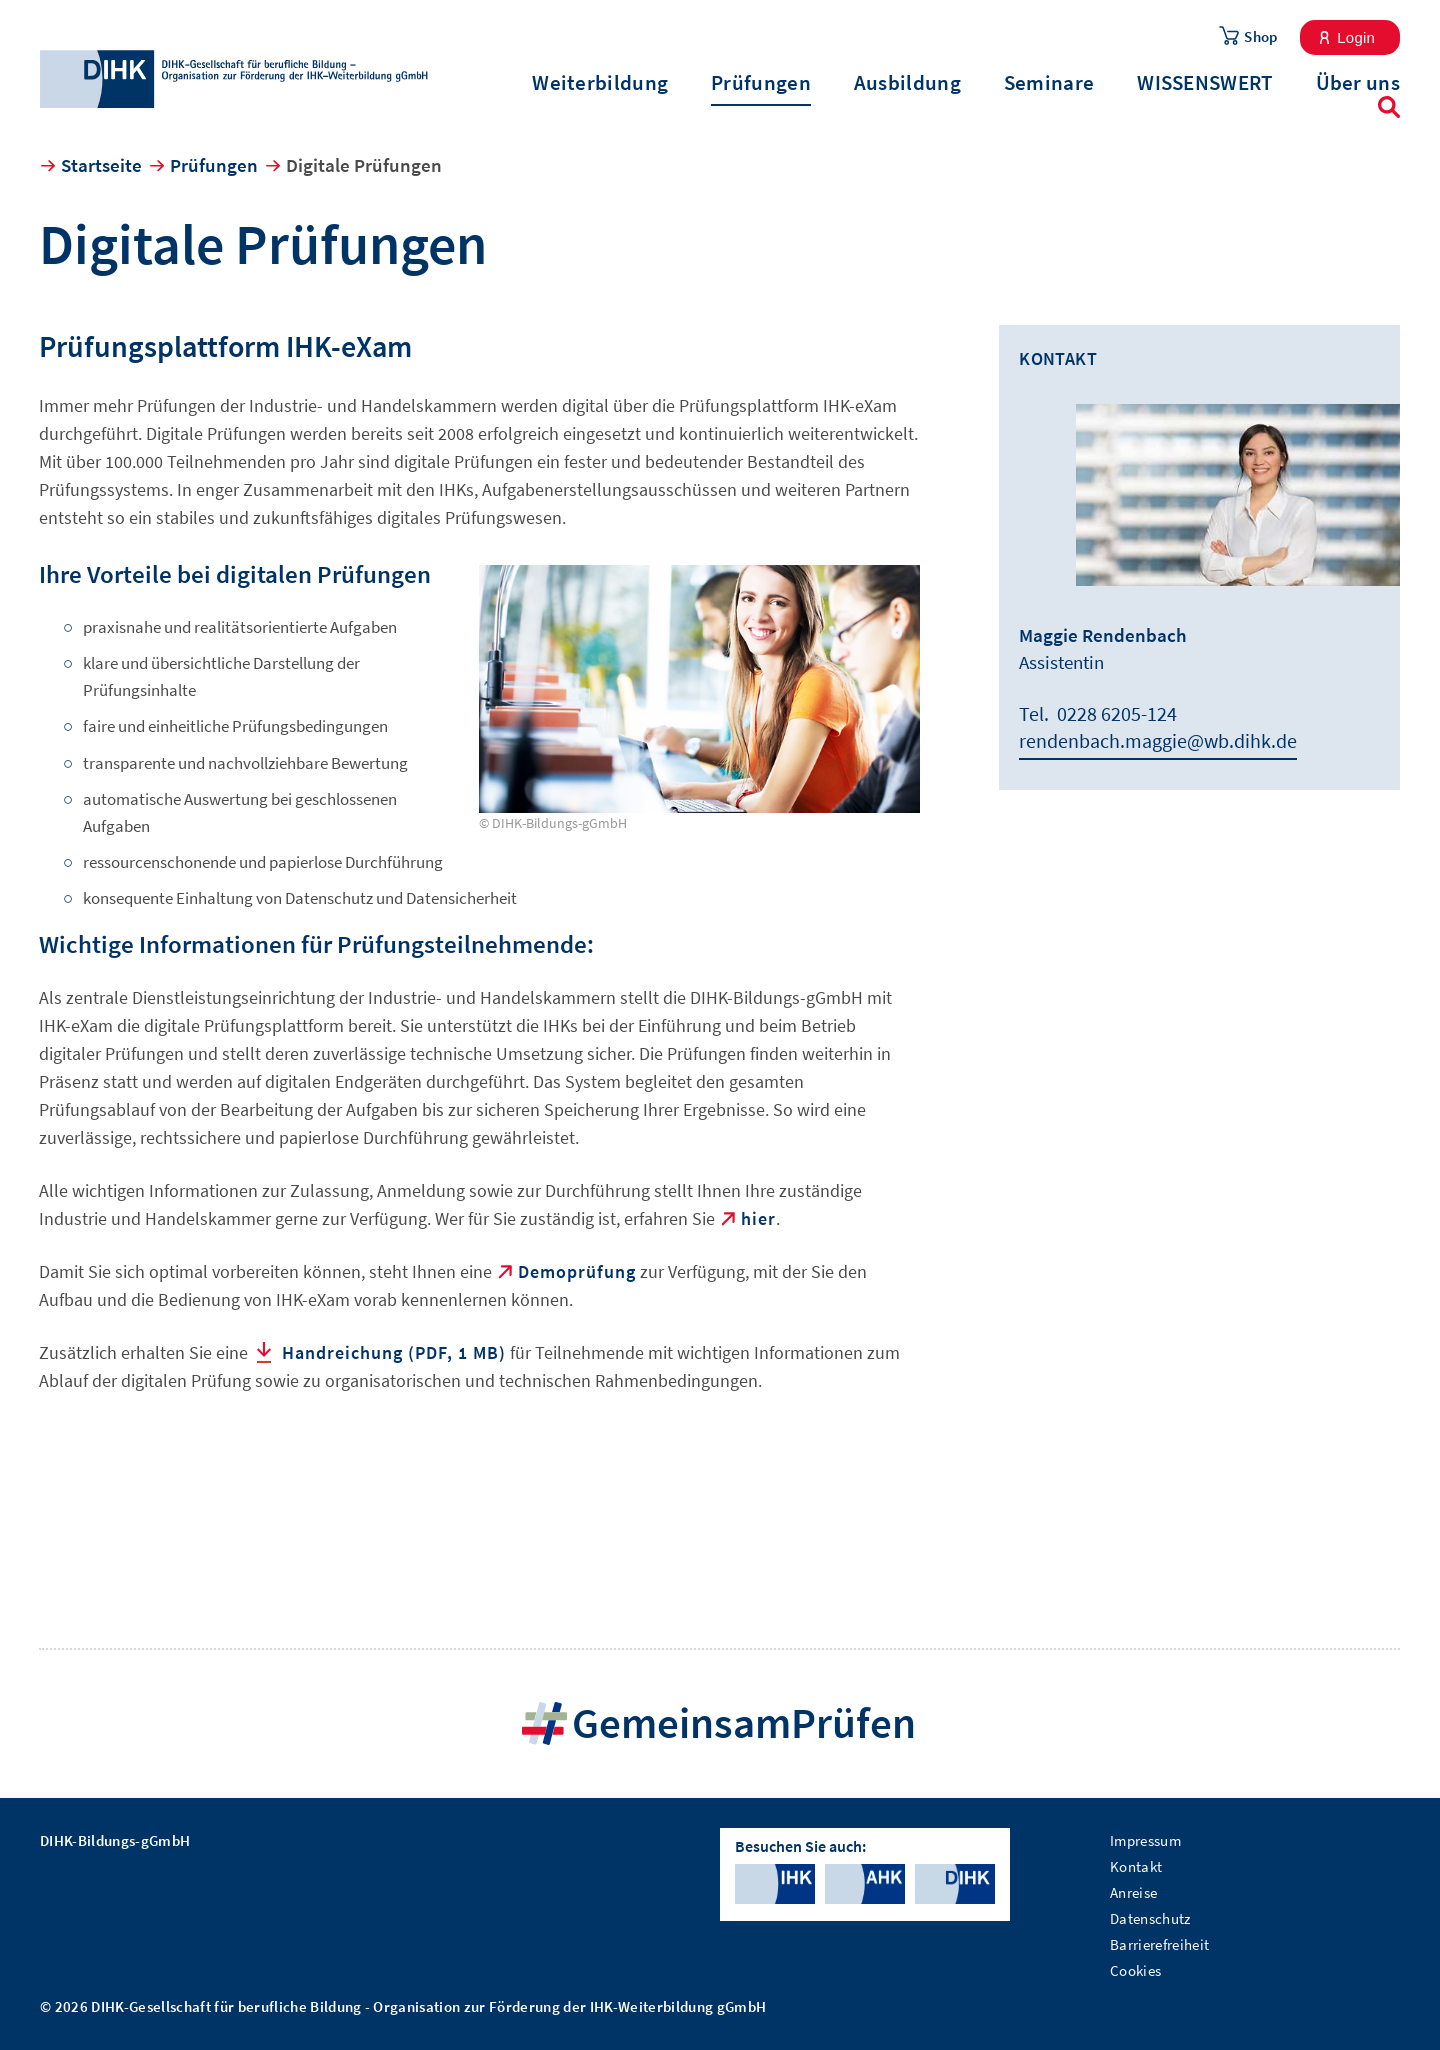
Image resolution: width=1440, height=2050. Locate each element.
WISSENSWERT (1204, 83)
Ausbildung (907, 83)
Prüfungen (761, 83)
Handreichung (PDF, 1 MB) (394, 1352)
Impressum (1145, 1840)
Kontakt (1136, 1866)
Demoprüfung (577, 1271)
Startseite (101, 165)
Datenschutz (1150, 1918)
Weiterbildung (600, 83)
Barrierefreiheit (1159, 1944)
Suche (1389, 107)
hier (758, 1218)
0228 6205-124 (1117, 713)
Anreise (1133, 1892)
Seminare (1049, 83)
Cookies (1135, 1970)
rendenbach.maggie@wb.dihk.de (1158, 740)
